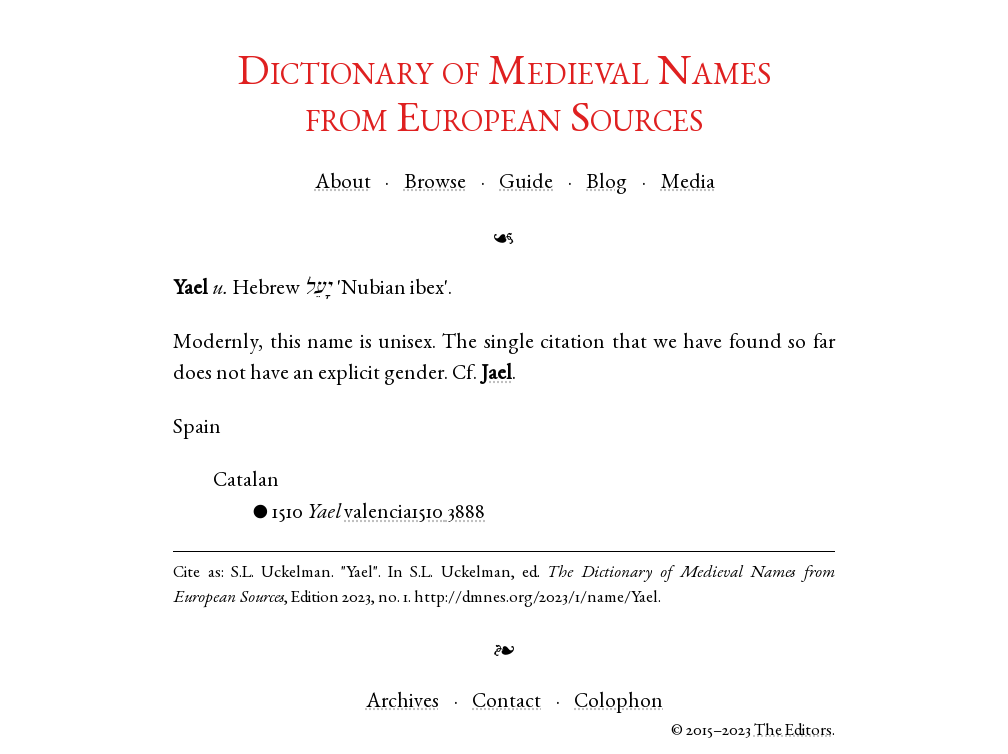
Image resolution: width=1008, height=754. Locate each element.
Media (688, 183)
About (343, 183)
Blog (606, 183)
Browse (435, 183)
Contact (506, 702)
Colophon (618, 702)
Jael (496, 374)
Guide (526, 183)
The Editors (793, 731)
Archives (402, 702)
